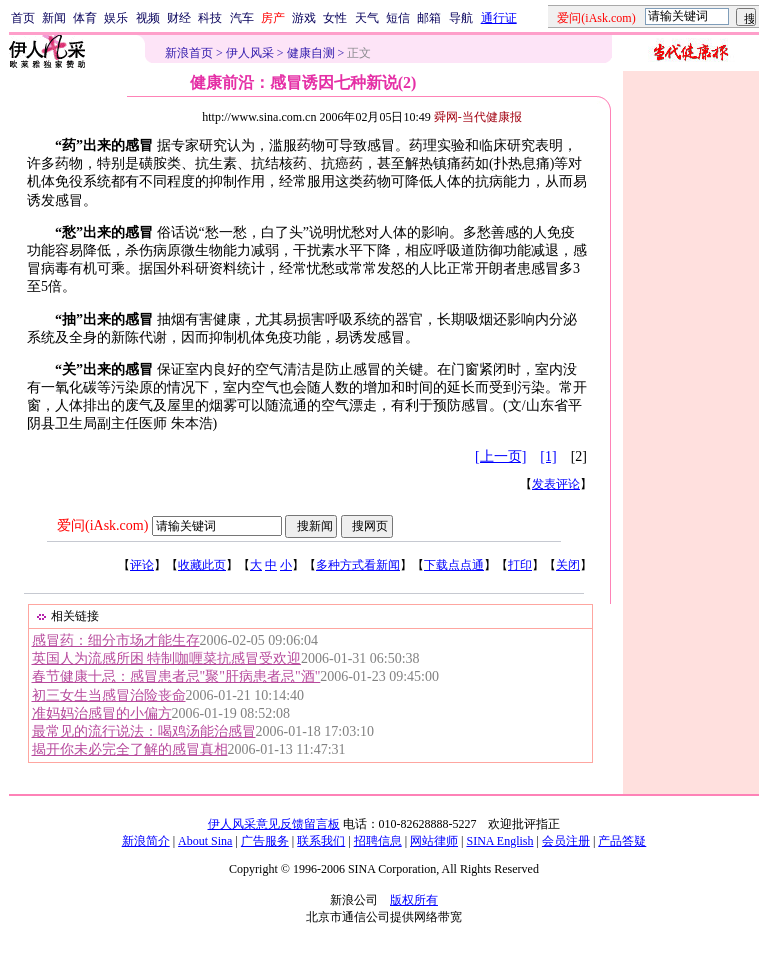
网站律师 (434, 841)
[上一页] (500, 456)
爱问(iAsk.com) (102, 525)
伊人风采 (250, 53)
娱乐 (116, 18)
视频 (148, 18)
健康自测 (311, 53)
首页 (23, 18)
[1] (548, 456)
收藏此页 (202, 565)
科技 (210, 18)
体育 (85, 18)
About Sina (205, 841)
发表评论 (556, 484)
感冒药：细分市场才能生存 (116, 640)
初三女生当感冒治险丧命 (109, 695)
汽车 (242, 18)
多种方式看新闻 (358, 565)
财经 (179, 18)
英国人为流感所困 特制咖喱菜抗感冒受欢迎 (167, 658)
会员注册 (566, 841)
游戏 (304, 18)
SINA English (499, 841)
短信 (398, 18)
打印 (520, 565)
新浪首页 (189, 53)
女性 (335, 18)
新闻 (54, 18)
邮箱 (429, 18)
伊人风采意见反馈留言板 (274, 824)
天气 (367, 18)
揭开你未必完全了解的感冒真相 (130, 749)
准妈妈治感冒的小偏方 (102, 713)
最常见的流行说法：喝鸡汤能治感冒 (144, 731)
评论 (142, 565)
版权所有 (414, 900)
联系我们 (321, 841)
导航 (461, 18)
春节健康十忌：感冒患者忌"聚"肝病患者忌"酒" (176, 676)
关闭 (568, 565)
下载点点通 (454, 565)
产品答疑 (622, 841)
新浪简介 (146, 841)
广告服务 (265, 841)
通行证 (499, 18)
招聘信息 (378, 841)
